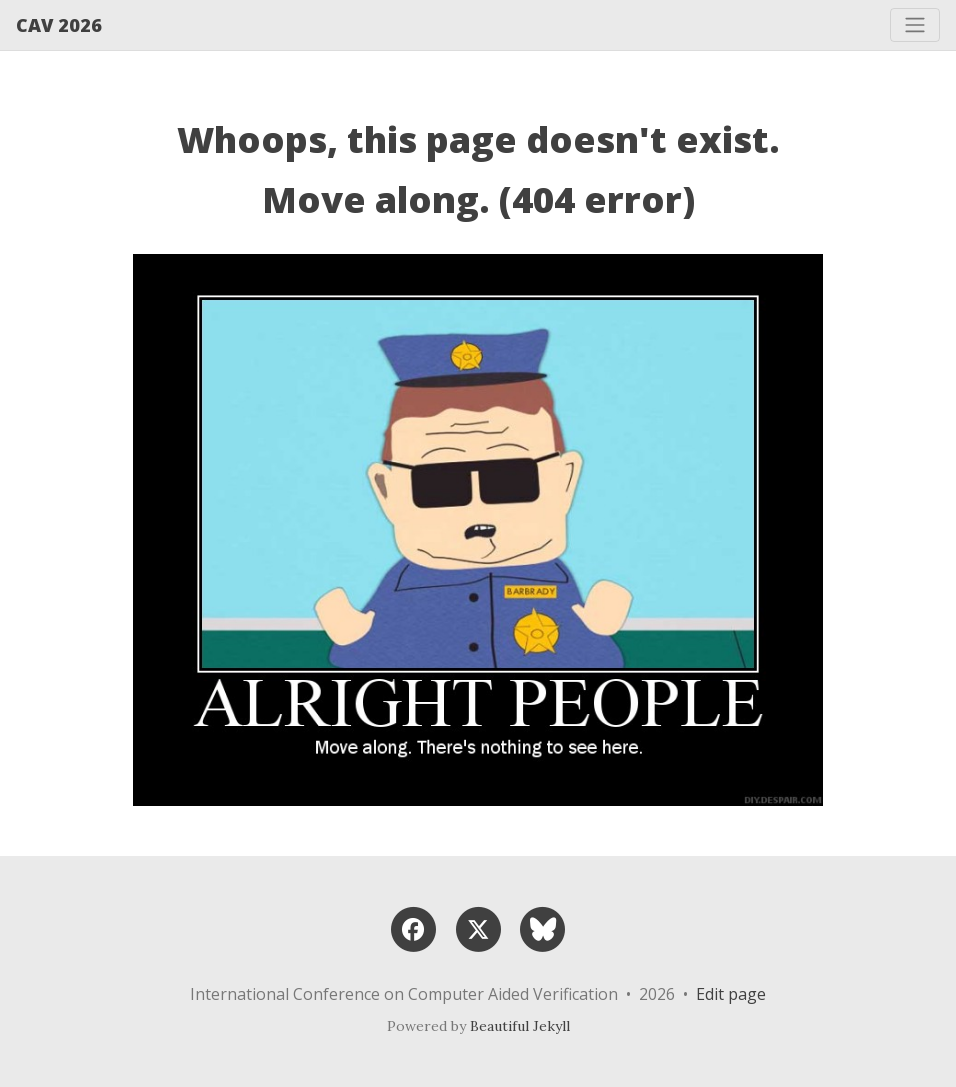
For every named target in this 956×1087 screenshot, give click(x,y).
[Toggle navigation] (915, 25)
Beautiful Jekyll (520, 1026)
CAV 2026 (59, 25)
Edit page (731, 994)
